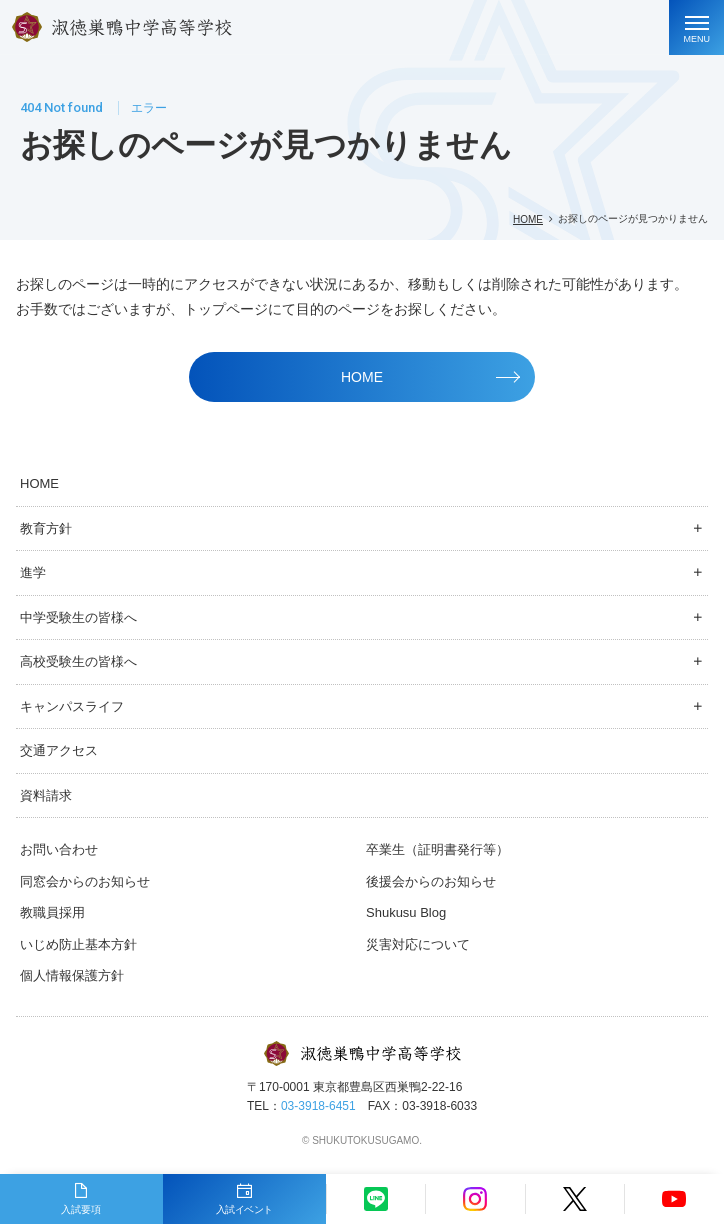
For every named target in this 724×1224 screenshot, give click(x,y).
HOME (528, 219)
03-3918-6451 (318, 1106)
